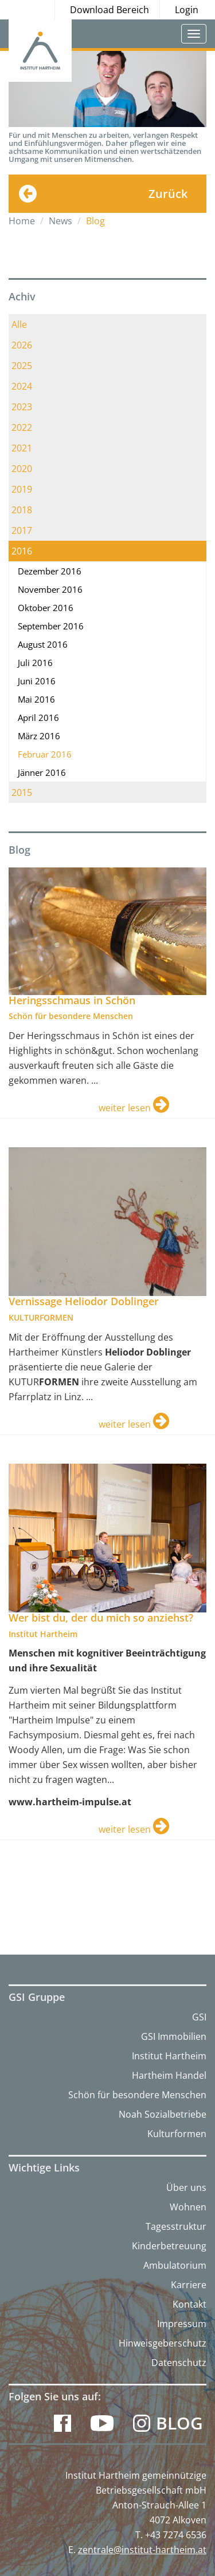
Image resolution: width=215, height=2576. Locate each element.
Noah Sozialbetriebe (162, 2114)
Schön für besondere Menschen (137, 2094)
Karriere (188, 2284)
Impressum (181, 2323)
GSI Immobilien (173, 2036)
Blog (179, 2423)
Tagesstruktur (176, 2226)
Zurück (167, 193)
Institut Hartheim (169, 2056)
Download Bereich (109, 9)
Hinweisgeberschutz (162, 2343)
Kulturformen (176, 2133)
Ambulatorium (174, 2265)
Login (186, 9)
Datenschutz (178, 2362)
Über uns (186, 2187)
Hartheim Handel (169, 2075)
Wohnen (188, 2207)
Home (22, 221)
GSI (199, 2017)
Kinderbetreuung (169, 2246)
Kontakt (189, 2304)
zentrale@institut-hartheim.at (142, 2549)
